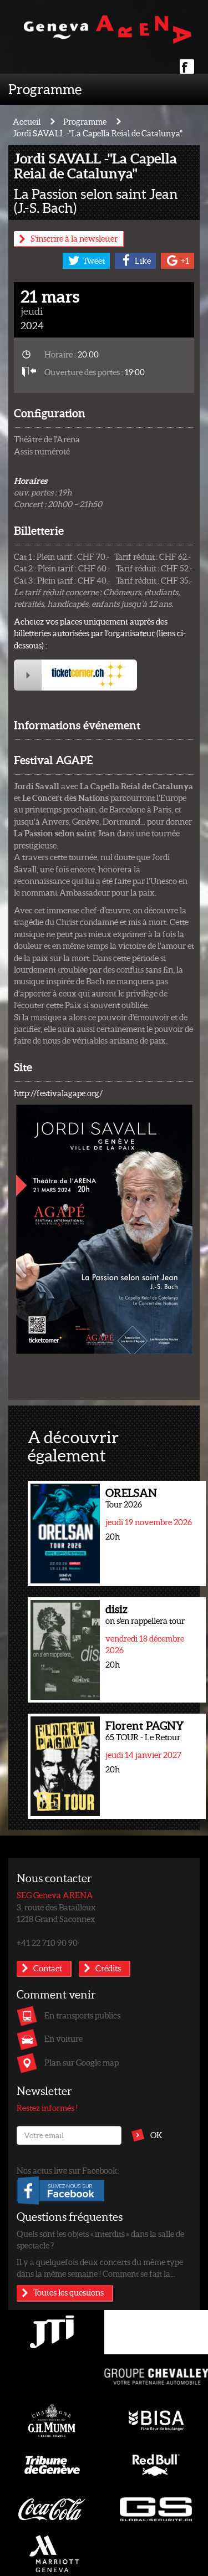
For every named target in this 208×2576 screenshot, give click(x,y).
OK (156, 2135)
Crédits (108, 1968)
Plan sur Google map (81, 2062)
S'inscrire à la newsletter (74, 238)
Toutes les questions (68, 2292)
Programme (45, 88)
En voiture (63, 2038)
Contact (47, 1968)
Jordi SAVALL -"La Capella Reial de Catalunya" (97, 133)
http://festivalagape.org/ (58, 1093)
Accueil (26, 121)
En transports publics (82, 2015)
